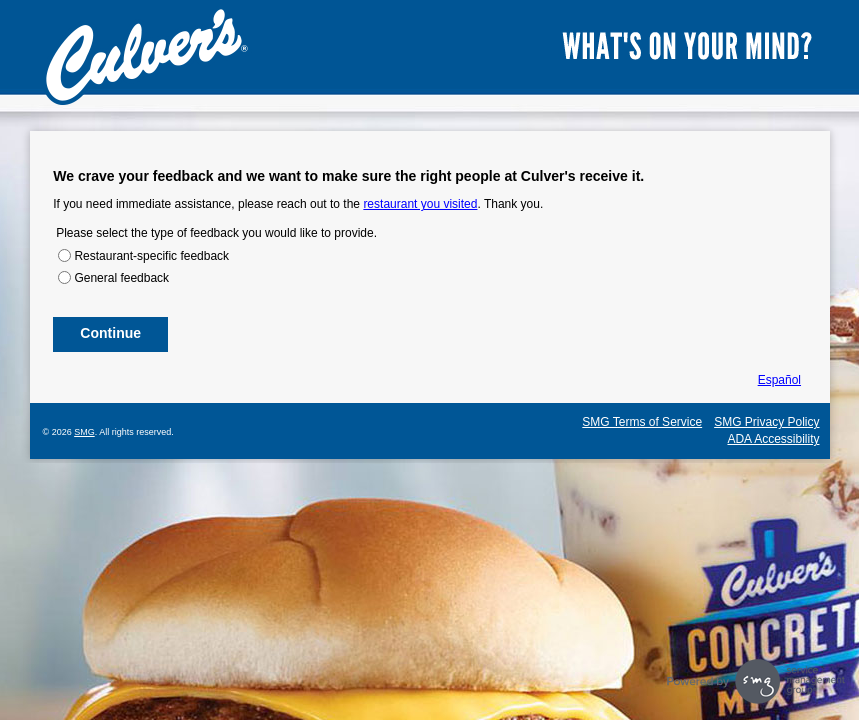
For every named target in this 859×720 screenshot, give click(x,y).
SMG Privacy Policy (766, 422)
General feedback (121, 278)
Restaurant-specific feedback (151, 256)
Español (779, 380)
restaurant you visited (420, 204)
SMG (84, 432)
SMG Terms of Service (642, 422)
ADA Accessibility (773, 439)
